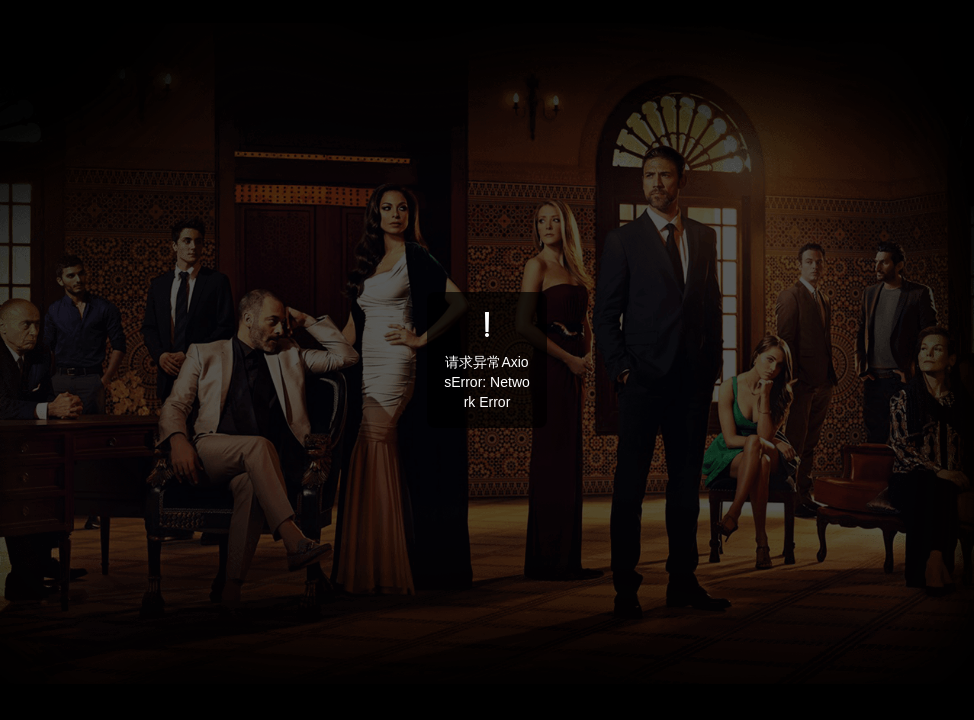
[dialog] (487, 360)
